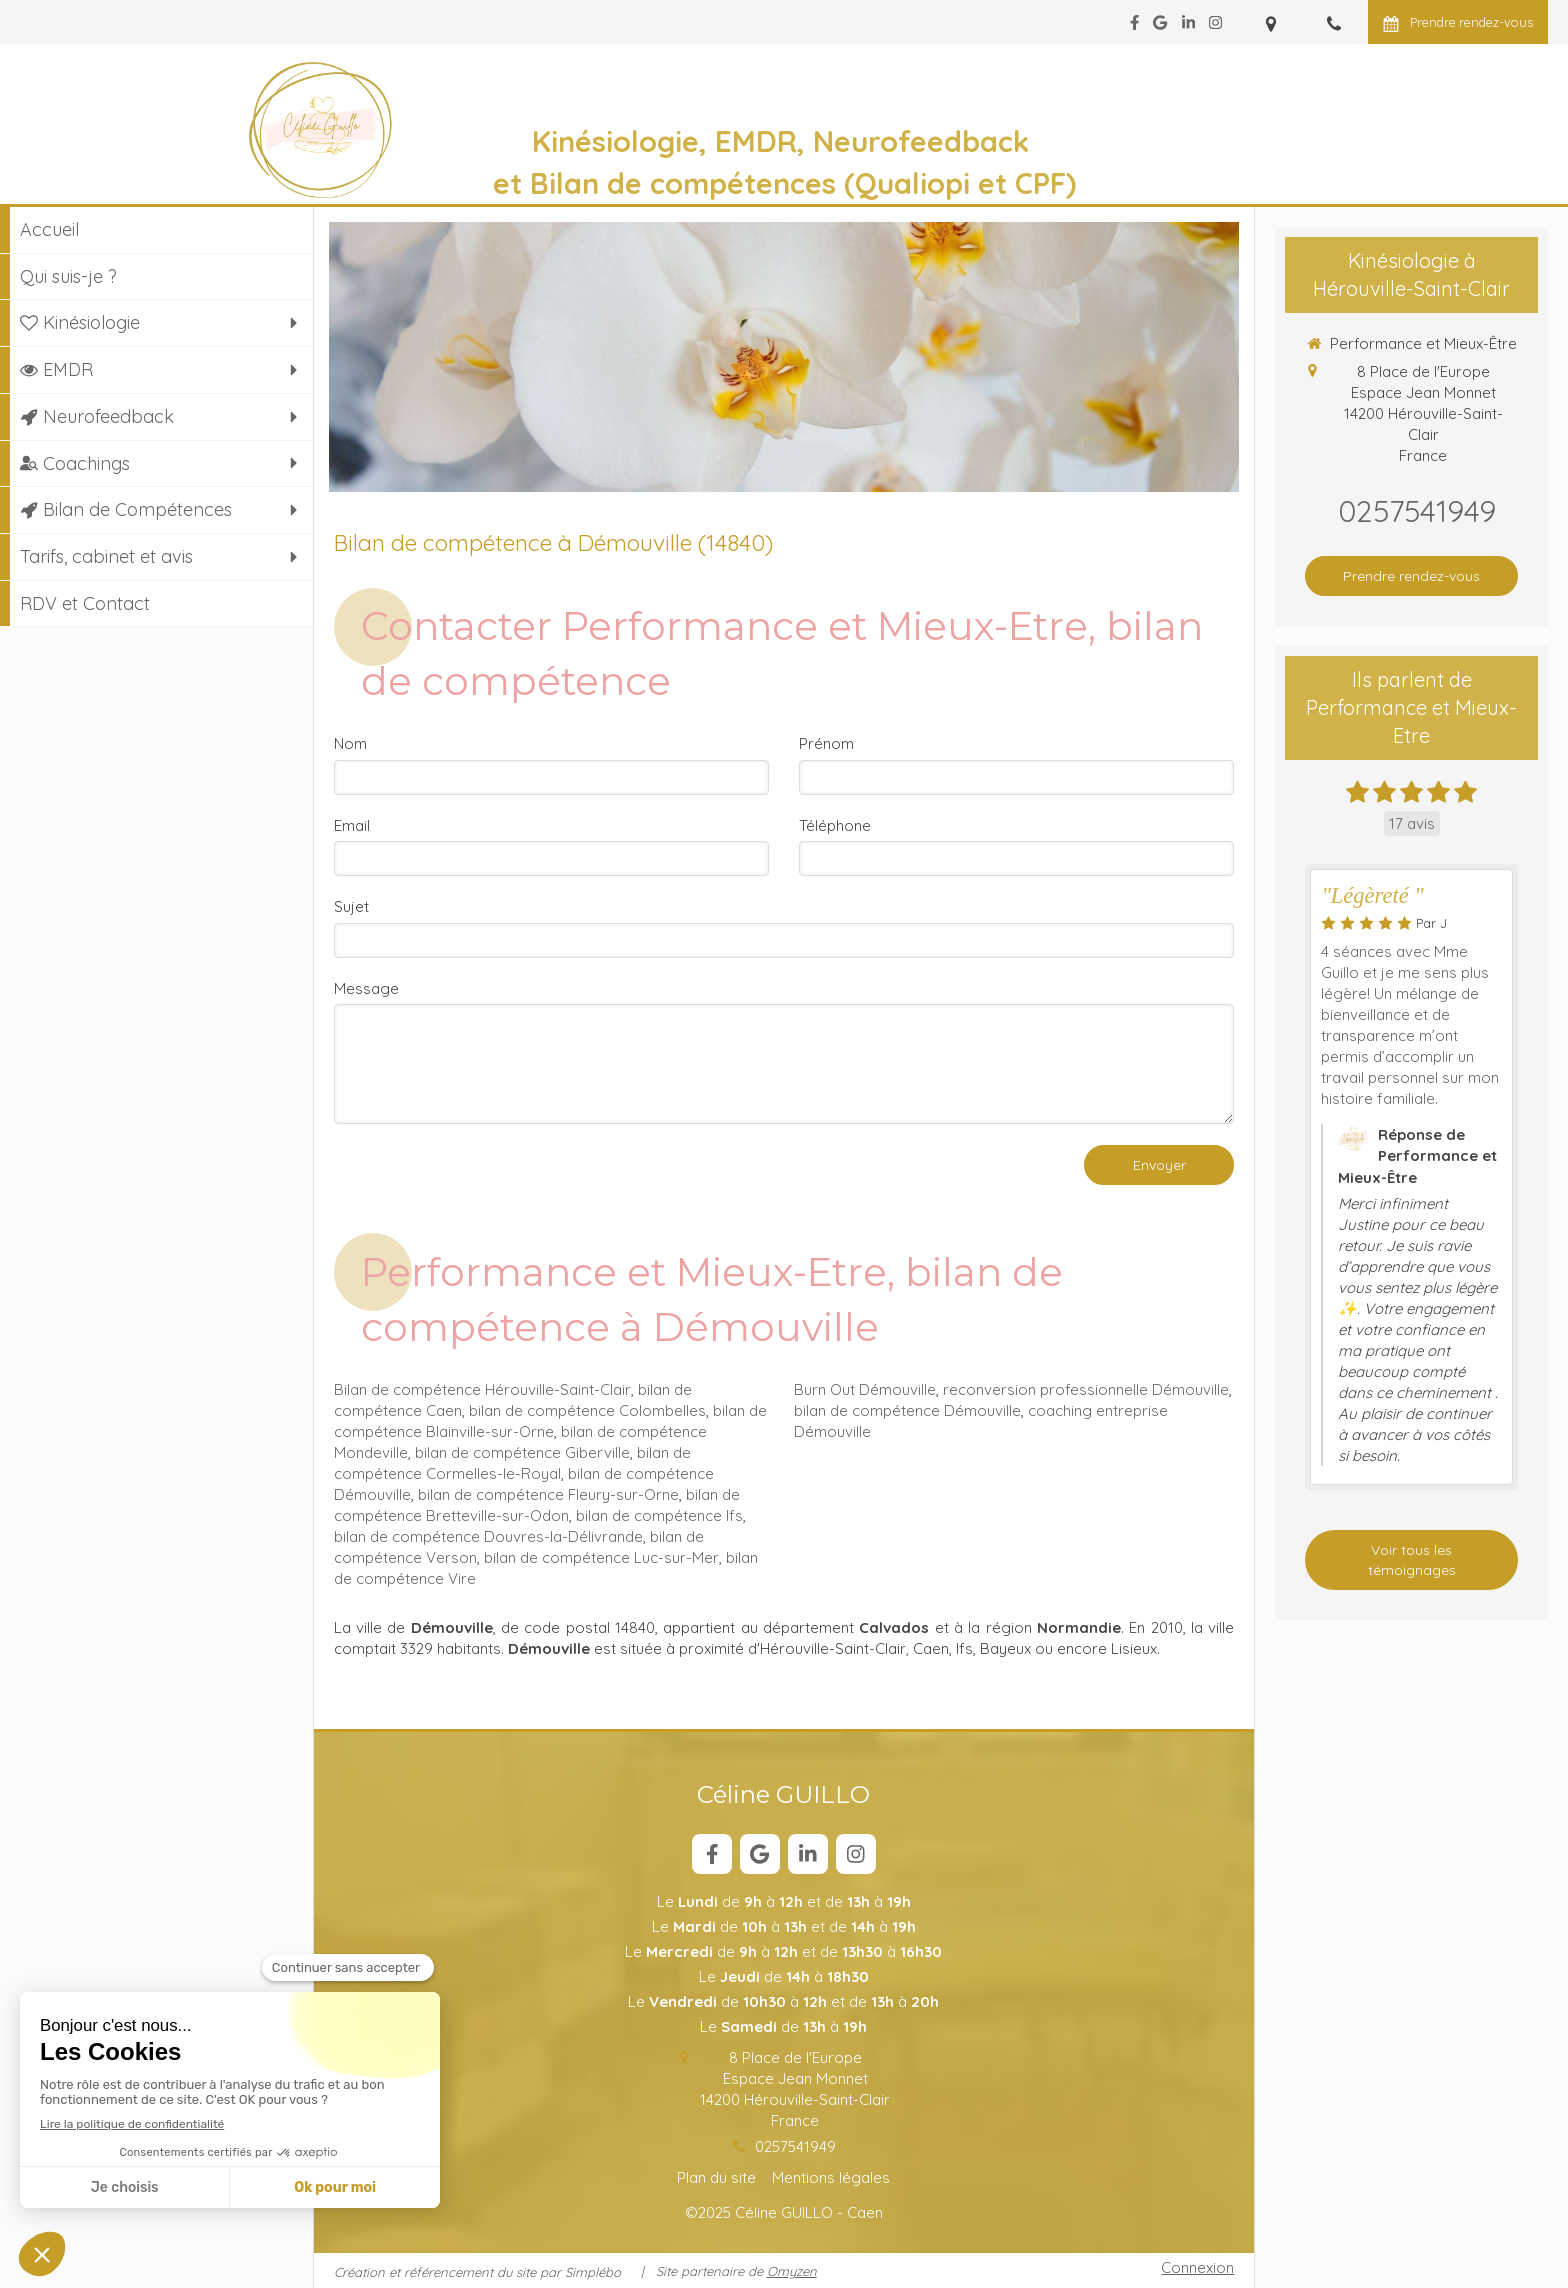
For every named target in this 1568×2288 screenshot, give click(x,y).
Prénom (826, 743)
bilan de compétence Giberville (522, 1452)
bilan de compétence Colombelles (587, 1410)
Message (366, 988)
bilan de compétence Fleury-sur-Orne (548, 1494)
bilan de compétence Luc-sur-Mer (601, 1557)
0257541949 (795, 2146)
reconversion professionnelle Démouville (1086, 1389)
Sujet (351, 906)
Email (352, 825)
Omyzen (792, 2271)
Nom (350, 743)
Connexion (1197, 2267)
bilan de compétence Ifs (659, 1515)
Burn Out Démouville (865, 1389)
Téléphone (835, 825)
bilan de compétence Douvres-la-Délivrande (488, 1536)
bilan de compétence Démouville (907, 1410)
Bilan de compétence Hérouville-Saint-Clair (482, 1389)
